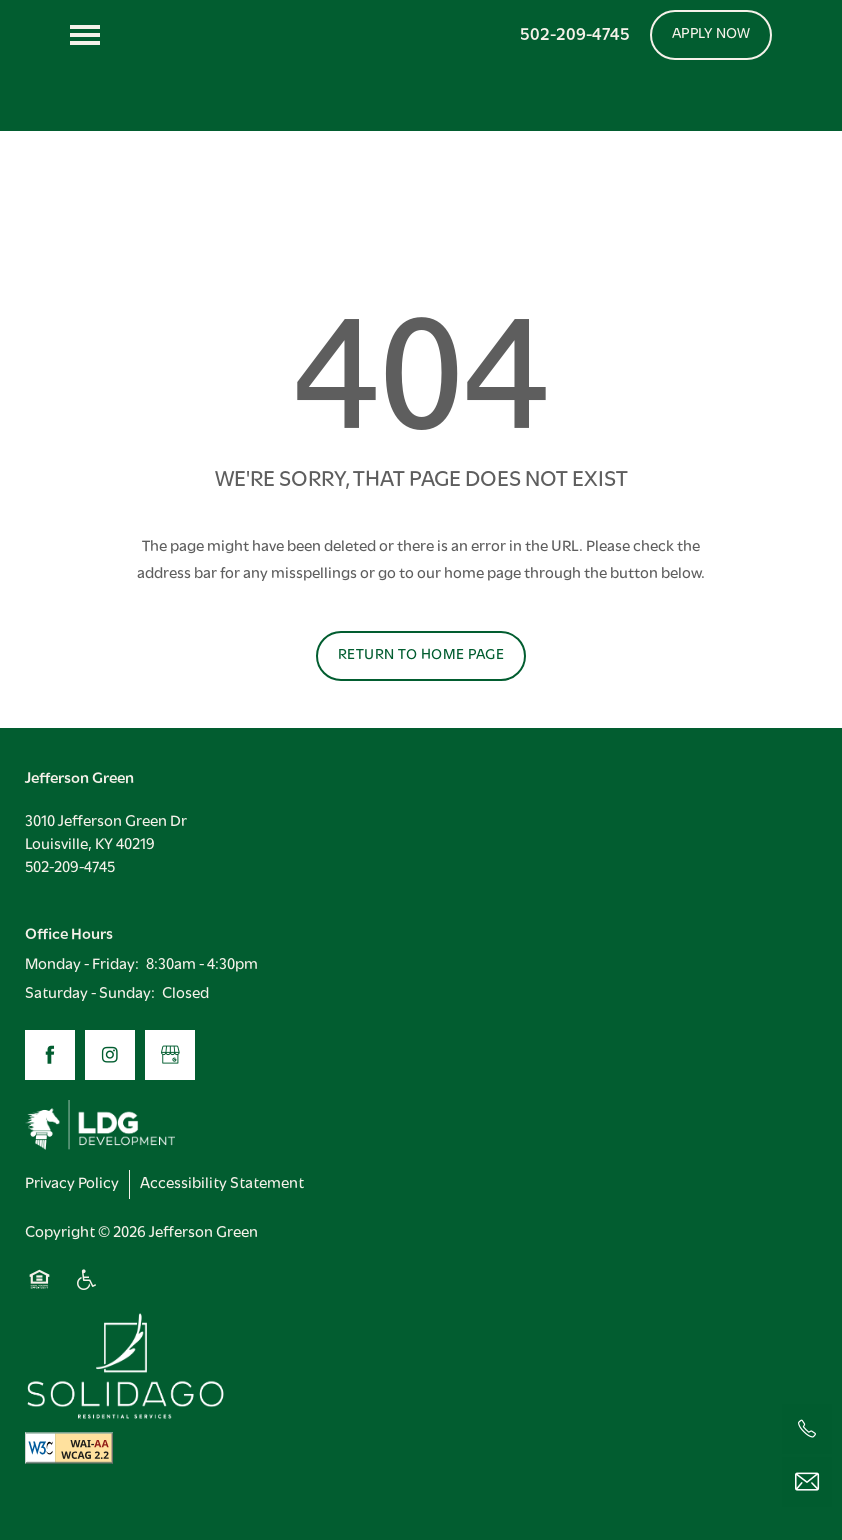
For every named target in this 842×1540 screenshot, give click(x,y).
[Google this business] (170, 1091)
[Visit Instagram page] (110, 1091)
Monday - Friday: (82, 1001)
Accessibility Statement (222, 1220)
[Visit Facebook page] (50, 1091)
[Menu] (85, 35)
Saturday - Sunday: (90, 1031)
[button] (711, 35)
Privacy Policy (72, 1220)
